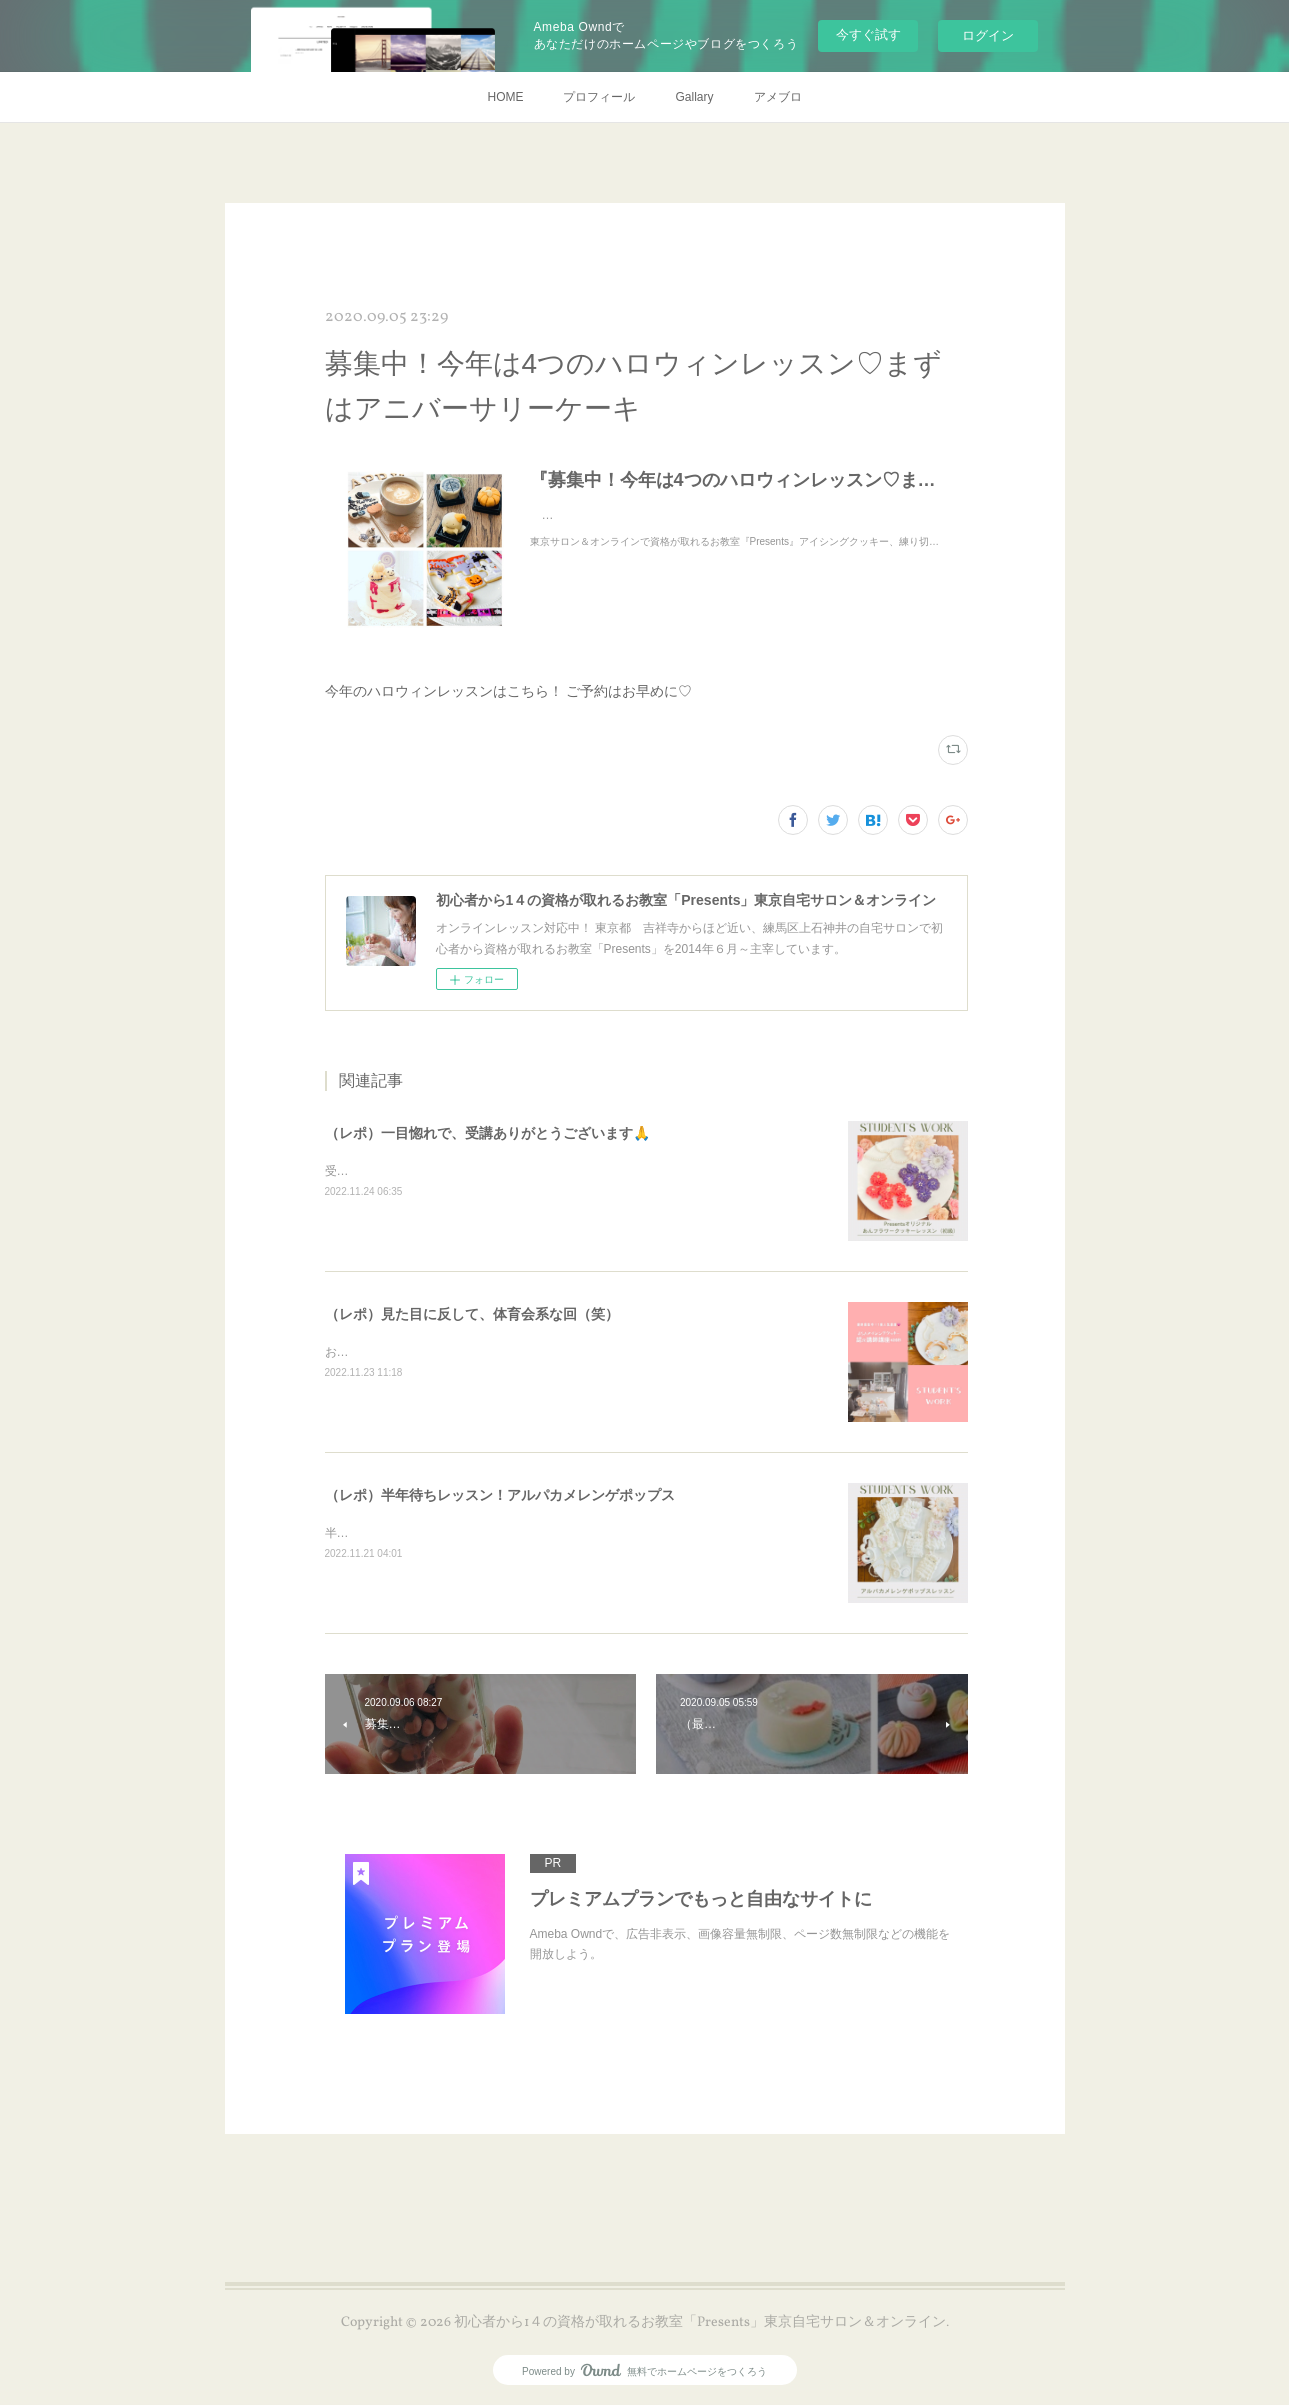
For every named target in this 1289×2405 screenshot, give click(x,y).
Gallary (694, 97)
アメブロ (778, 97)
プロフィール (599, 97)
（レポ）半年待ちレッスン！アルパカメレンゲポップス (500, 1495)
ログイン (988, 35)
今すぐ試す (868, 34)
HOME (505, 97)
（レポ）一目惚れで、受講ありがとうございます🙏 (487, 1133)
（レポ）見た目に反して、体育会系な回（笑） (472, 1314)
